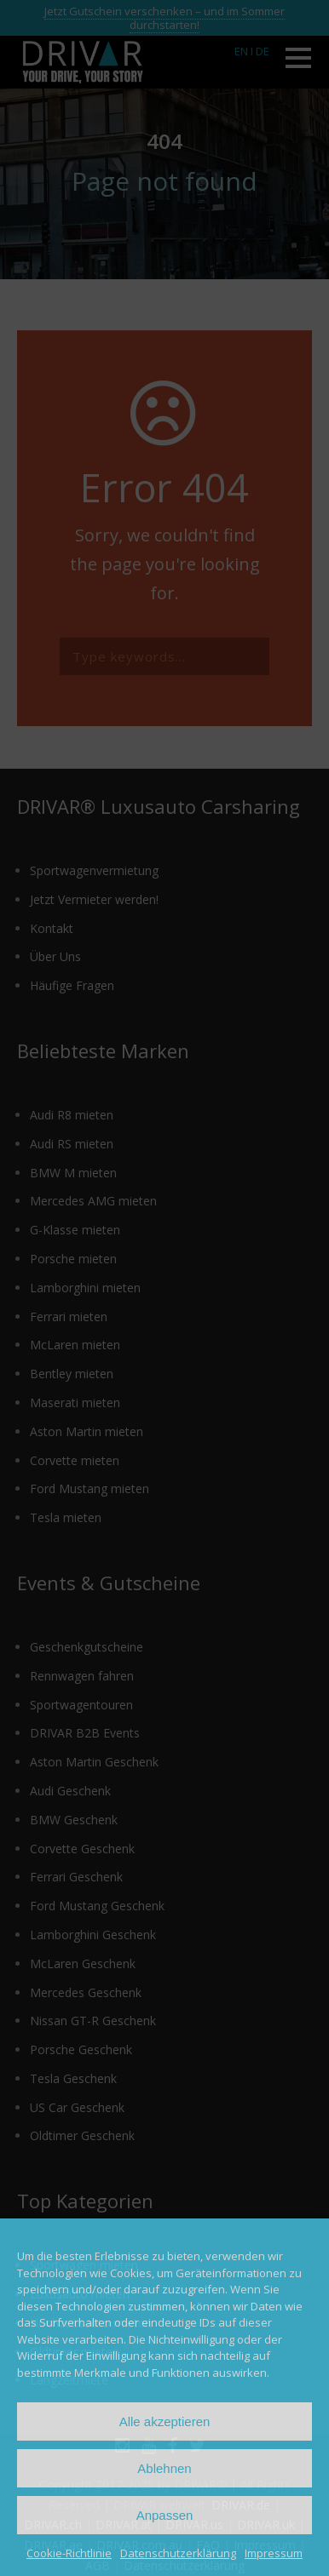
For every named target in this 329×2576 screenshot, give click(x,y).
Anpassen (164, 2515)
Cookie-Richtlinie (69, 2553)
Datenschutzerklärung (178, 2553)
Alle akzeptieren (165, 2421)
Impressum (274, 2553)
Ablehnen (164, 2468)
